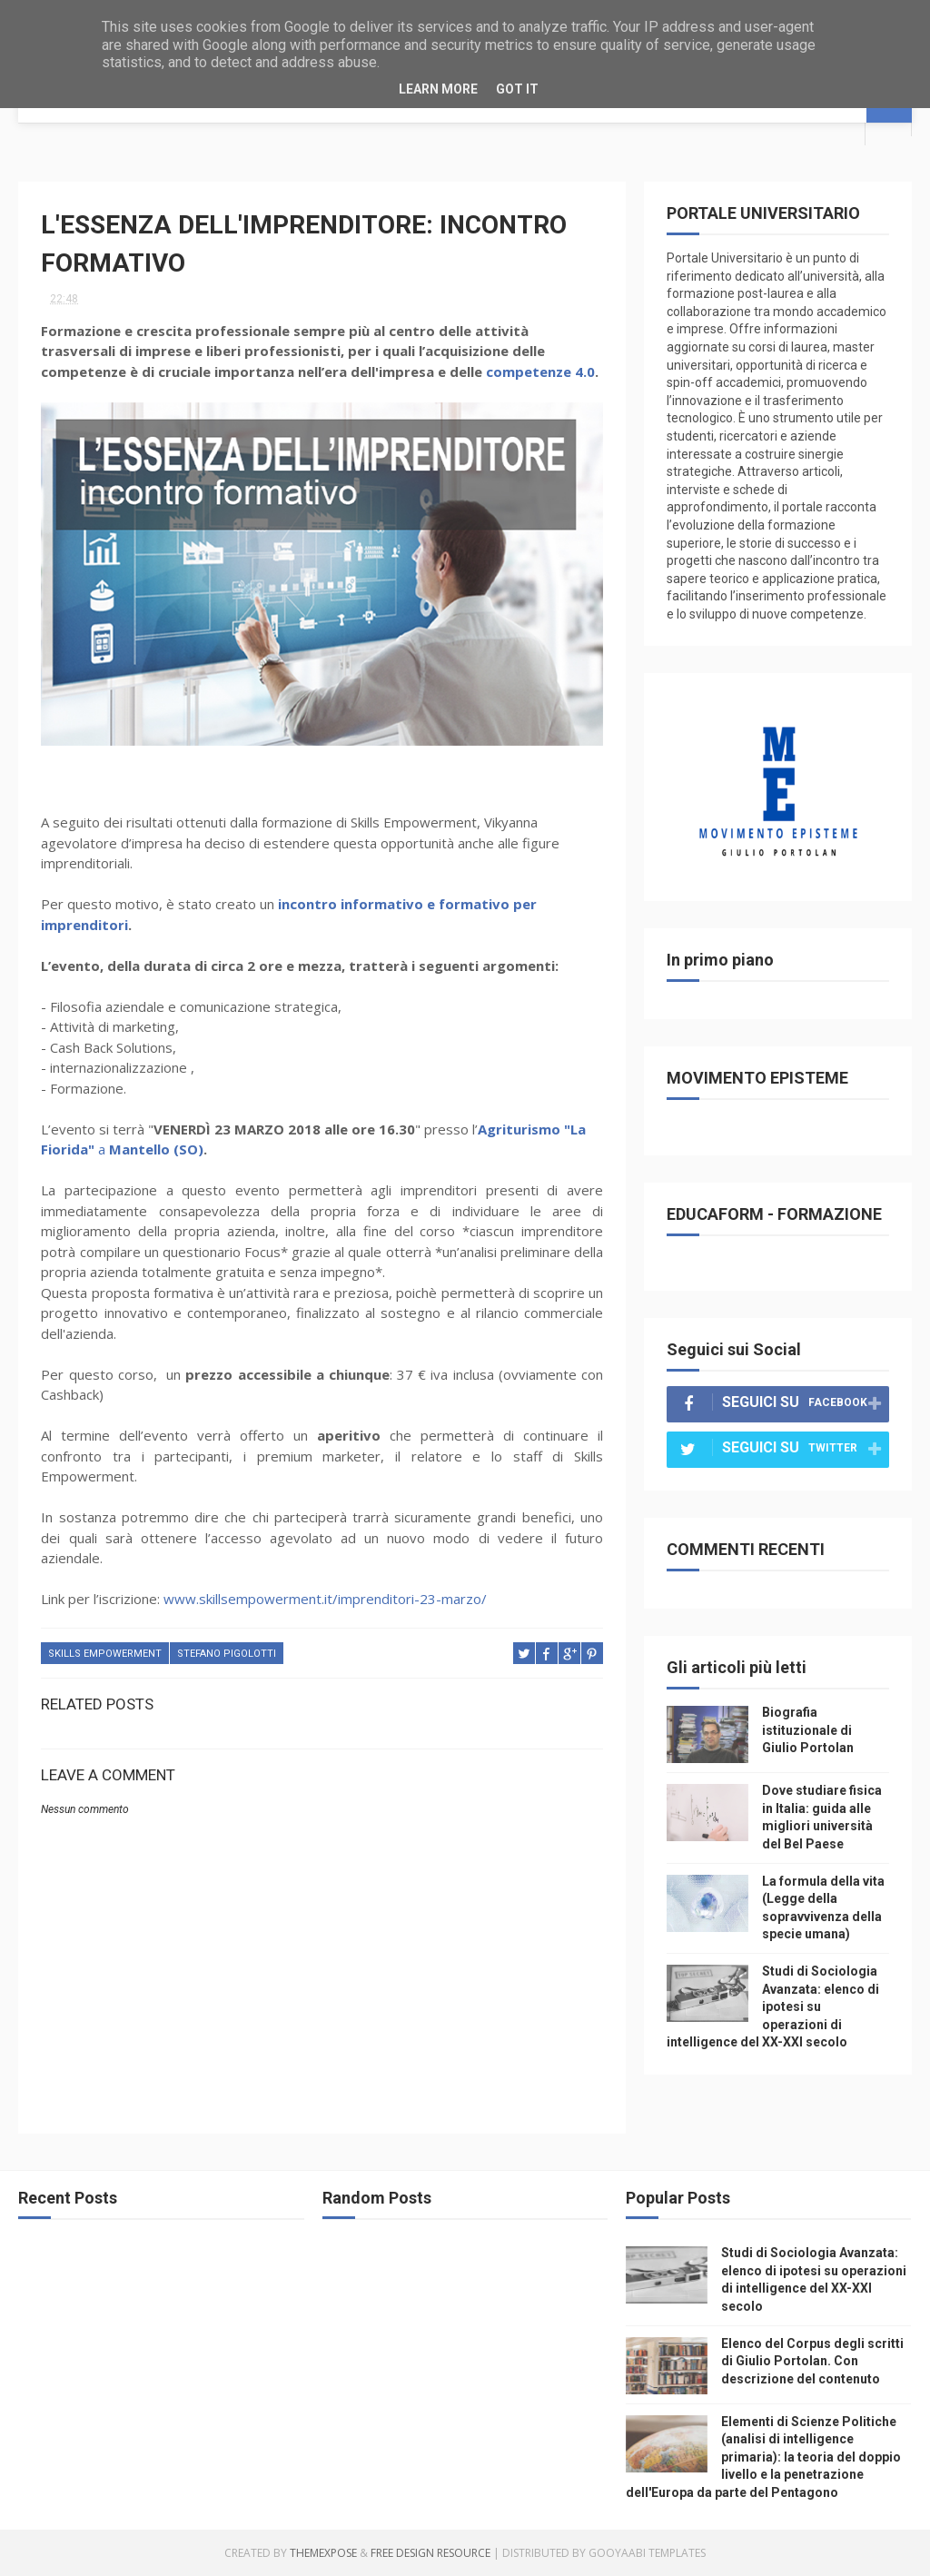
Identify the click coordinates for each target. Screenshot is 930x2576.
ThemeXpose (323, 2553)
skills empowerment (105, 1654)
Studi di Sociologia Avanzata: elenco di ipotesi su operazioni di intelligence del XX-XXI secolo (773, 2006)
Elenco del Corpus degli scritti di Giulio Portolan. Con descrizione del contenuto (812, 2361)
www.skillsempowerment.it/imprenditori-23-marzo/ (325, 1599)
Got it (517, 89)
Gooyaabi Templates (647, 2553)
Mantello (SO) (156, 1149)
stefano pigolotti (226, 1654)
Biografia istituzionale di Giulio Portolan (808, 1730)
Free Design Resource (430, 2553)
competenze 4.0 (540, 371)
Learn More (438, 89)
